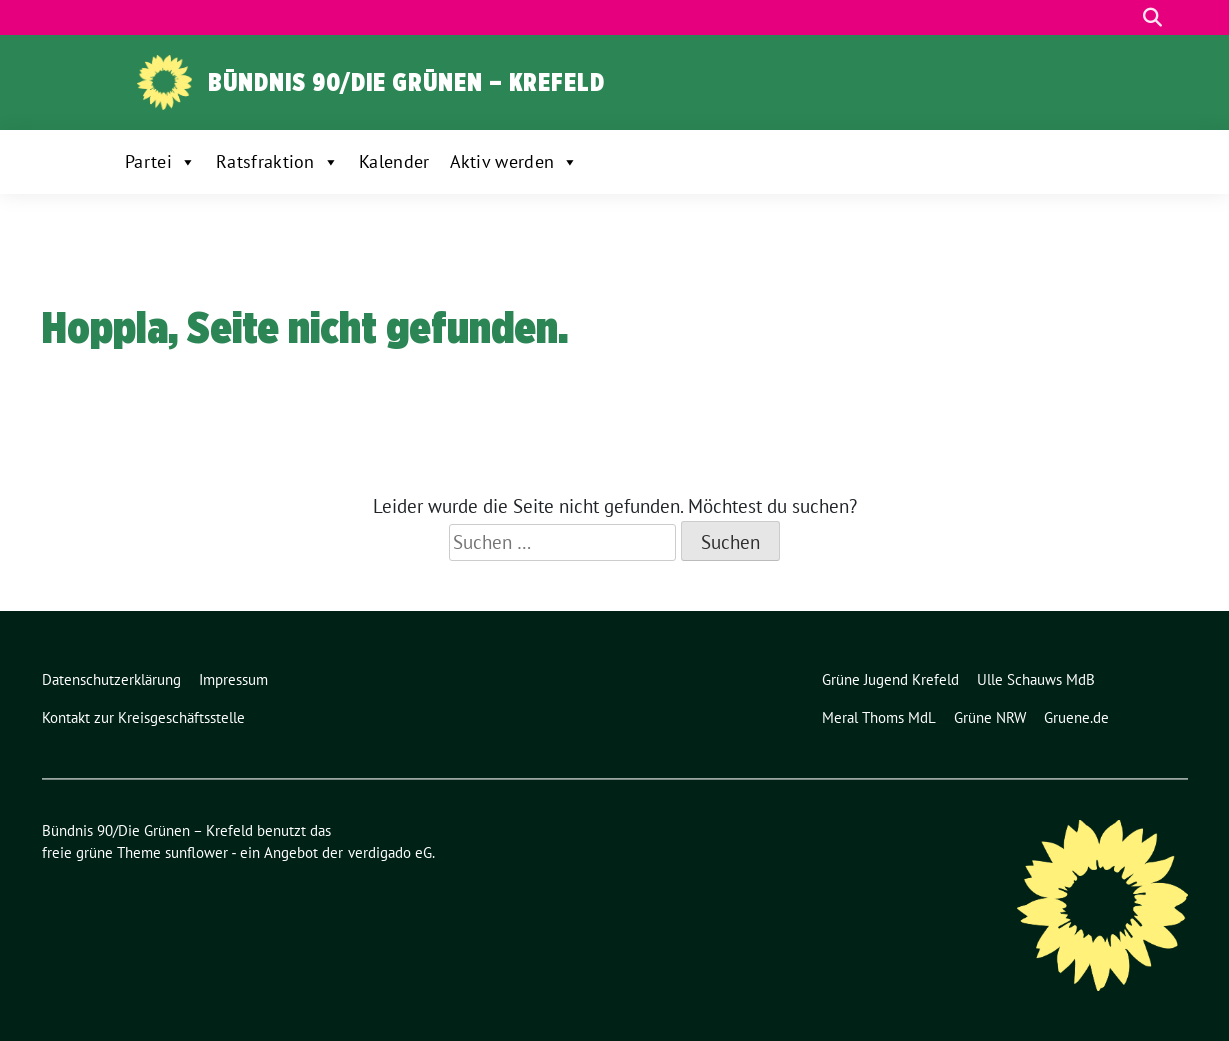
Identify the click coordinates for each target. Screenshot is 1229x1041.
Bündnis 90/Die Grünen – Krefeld (406, 82)
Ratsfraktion (277, 162)
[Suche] (1124, 17)
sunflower (196, 852)
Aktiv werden (514, 162)
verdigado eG (390, 852)
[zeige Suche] (1152, 17)
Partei (160, 162)
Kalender (394, 161)
